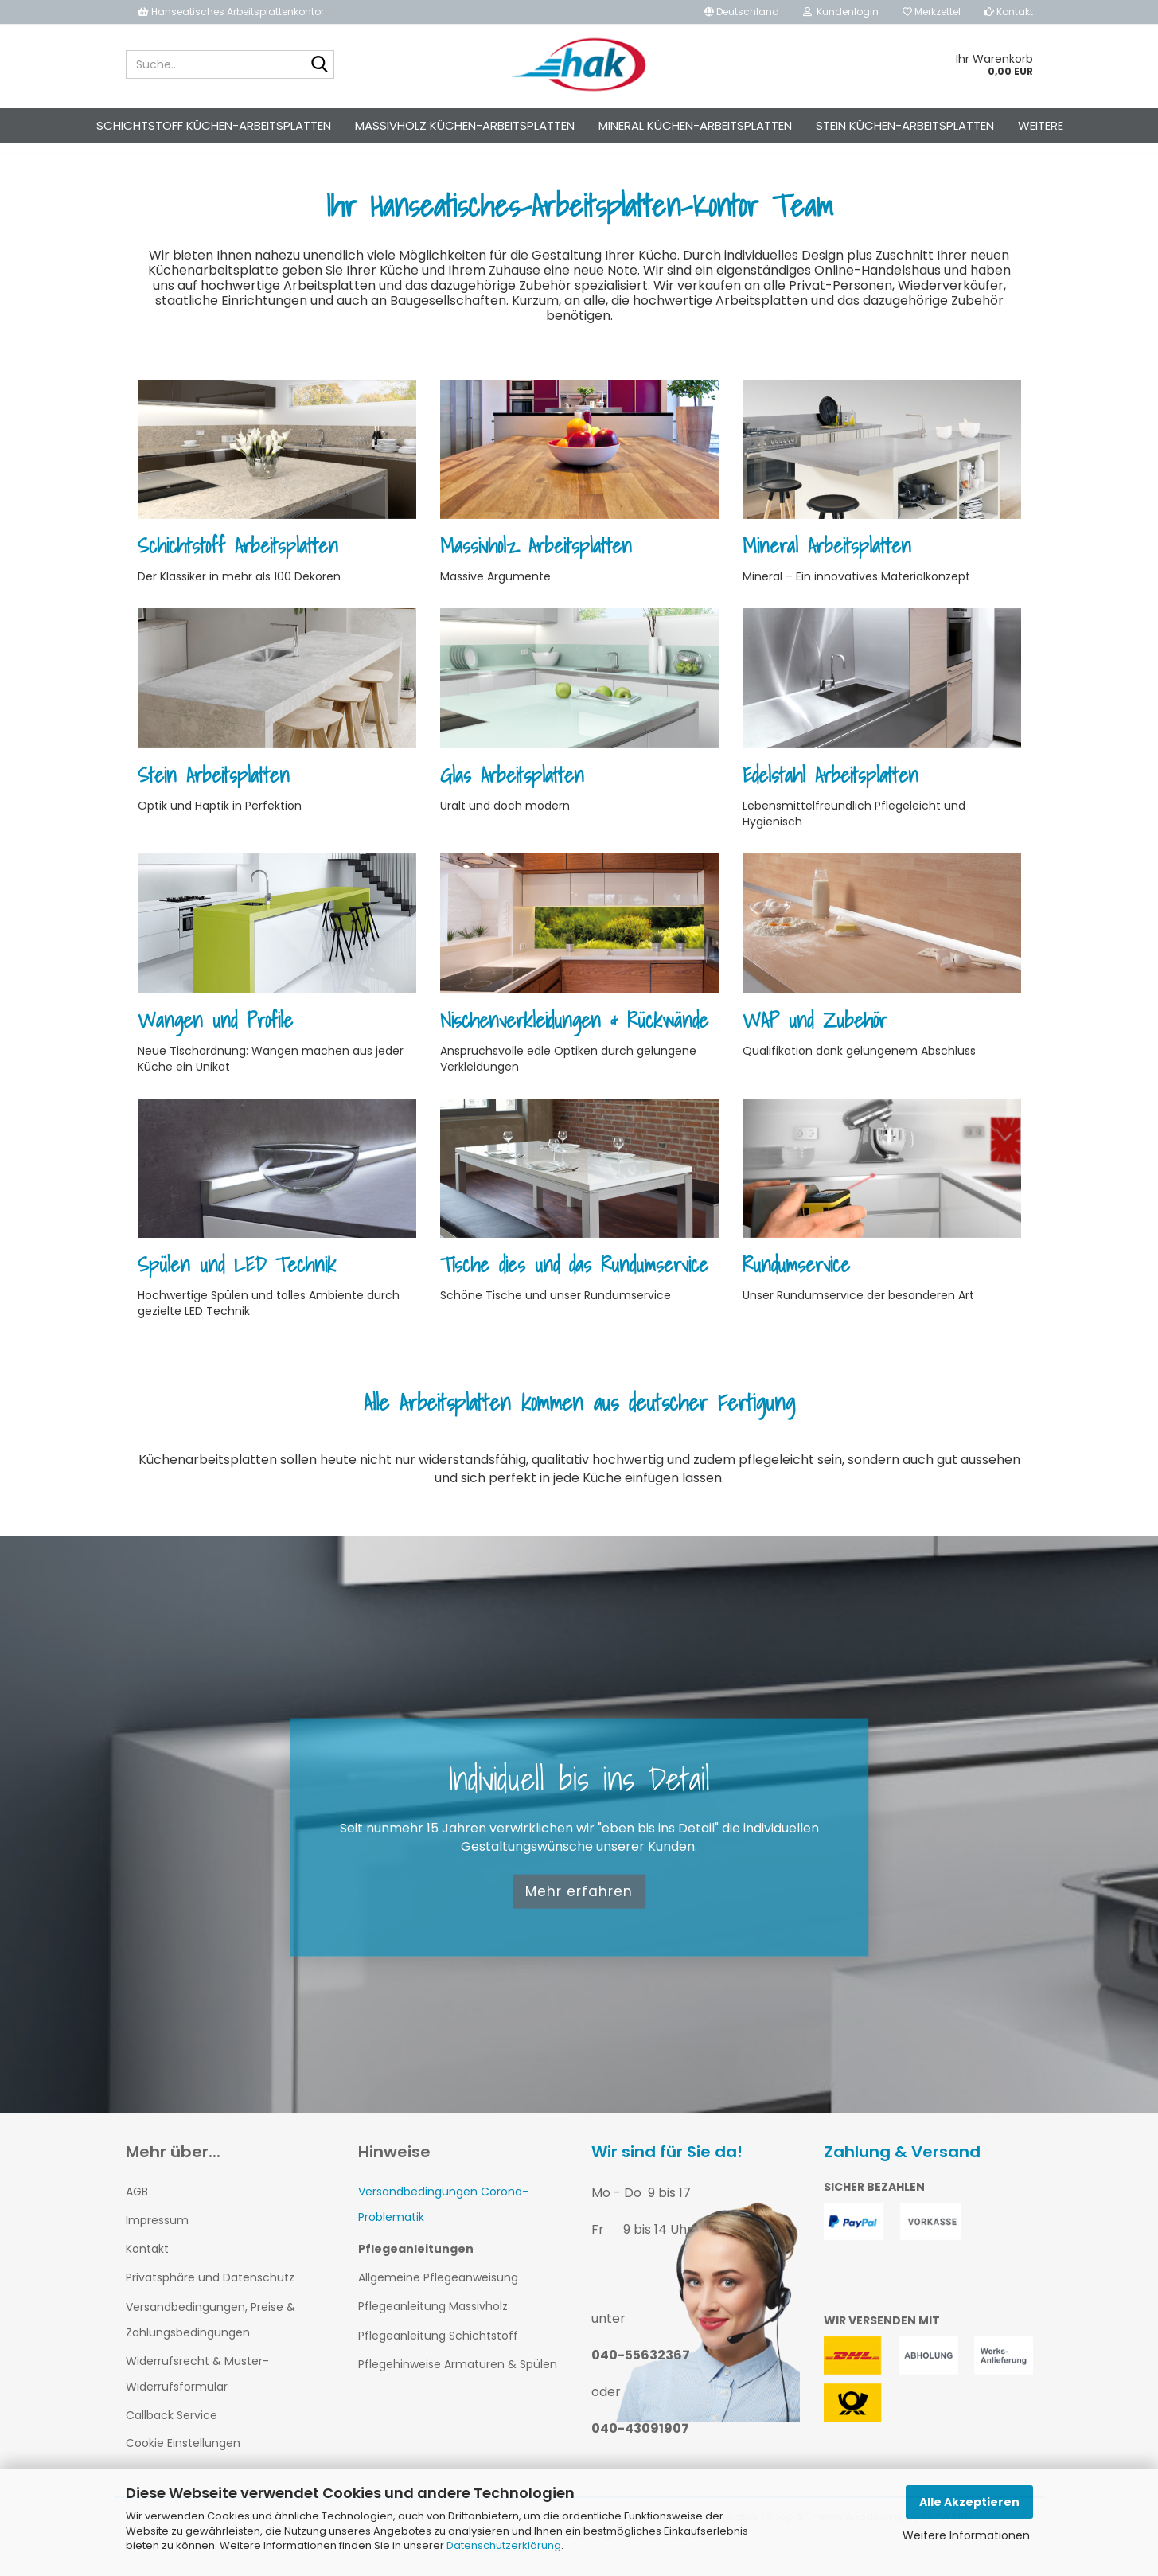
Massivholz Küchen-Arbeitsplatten (465, 125)
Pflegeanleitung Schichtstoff (438, 2350)
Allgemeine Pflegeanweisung (438, 2292)
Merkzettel (932, 11)
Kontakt (1008, 11)
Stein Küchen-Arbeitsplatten (905, 125)
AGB (137, 2206)
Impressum (157, 2234)
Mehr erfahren (579, 1905)
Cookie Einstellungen (183, 2457)
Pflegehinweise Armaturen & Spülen (457, 2379)
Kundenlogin (841, 11)
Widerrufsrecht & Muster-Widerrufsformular (197, 2388)
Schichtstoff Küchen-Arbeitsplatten (213, 125)
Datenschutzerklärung (503, 2545)
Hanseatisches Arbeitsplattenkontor (231, 11)
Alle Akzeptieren (969, 2502)
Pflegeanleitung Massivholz (433, 2320)
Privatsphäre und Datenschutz (210, 2292)
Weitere (1040, 125)
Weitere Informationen (966, 2535)
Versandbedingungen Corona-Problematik (443, 2218)
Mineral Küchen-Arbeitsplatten (695, 125)
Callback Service (171, 2429)
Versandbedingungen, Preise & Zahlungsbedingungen (210, 2334)
